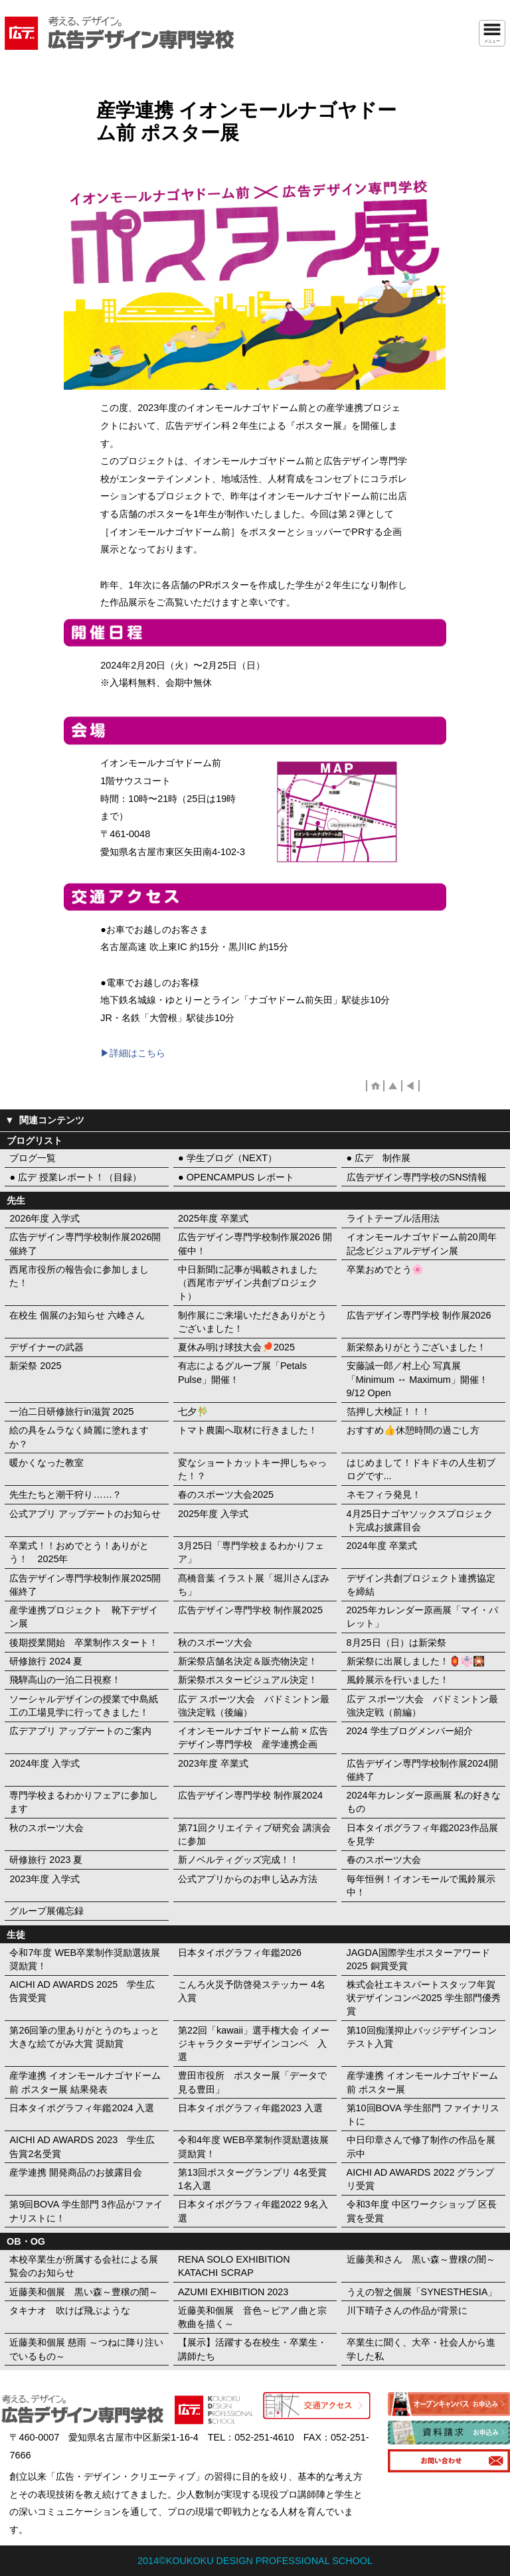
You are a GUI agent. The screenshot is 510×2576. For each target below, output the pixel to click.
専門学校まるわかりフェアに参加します (83, 1802)
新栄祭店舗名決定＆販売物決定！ (247, 1661)
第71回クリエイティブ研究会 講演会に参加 (254, 1834)
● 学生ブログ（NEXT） (227, 1158)
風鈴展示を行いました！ (398, 1679)
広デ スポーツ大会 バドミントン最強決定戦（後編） (253, 1706)
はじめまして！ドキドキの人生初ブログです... (421, 1469)
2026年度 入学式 (44, 1218)
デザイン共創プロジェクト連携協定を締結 (421, 1585)
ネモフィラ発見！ (384, 1494)
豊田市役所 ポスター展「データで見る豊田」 (252, 2082)
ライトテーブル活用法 (393, 1218)
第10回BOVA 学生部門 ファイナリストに (423, 2115)
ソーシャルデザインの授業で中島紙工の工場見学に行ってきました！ (83, 1706)
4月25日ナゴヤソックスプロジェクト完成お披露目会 (420, 1520)
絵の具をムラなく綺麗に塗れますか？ (79, 1437)
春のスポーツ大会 (384, 1859)
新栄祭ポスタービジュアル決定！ (247, 1679)
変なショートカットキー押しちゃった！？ (252, 1469)
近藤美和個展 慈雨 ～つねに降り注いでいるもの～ (86, 2349)
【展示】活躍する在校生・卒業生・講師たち (252, 2349)
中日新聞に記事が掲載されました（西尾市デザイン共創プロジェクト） (247, 1282)
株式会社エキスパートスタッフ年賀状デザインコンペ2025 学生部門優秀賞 (424, 1997)
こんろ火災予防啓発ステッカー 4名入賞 (251, 1991)
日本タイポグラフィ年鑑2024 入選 (81, 2108)
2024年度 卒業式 (382, 1545)
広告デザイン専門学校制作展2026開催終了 (85, 1243)
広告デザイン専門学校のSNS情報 (417, 1177)
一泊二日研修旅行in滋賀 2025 (71, 1411)
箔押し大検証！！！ (388, 1411)
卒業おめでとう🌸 (385, 1269)
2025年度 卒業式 (213, 1218)
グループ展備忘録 (46, 1910)
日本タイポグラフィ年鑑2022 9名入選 (253, 2211)
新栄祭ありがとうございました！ (416, 1347)
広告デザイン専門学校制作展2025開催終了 (85, 1585)
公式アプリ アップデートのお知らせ (85, 1513)
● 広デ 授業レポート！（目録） (75, 1177)
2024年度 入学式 (44, 1763)
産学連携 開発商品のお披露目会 (75, 2172)
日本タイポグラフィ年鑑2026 (239, 1952)
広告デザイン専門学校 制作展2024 (250, 1795)
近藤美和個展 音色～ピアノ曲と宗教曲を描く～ (252, 2317)
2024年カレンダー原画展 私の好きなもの (424, 1802)
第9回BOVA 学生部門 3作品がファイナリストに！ (85, 2211)
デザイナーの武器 (46, 1347)
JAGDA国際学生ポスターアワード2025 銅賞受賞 (418, 1959)
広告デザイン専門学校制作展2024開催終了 (422, 1770)
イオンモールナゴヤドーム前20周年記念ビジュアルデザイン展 (422, 1243)
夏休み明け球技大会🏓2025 (236, 1347)
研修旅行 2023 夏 (45, 1859)
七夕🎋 (193, 1411)
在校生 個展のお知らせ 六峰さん (77, 1315)
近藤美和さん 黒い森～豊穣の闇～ (421, 2259)
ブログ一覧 (32, 1158)
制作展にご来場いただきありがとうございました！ (252, 1322)
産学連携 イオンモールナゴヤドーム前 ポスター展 (422, 2082)
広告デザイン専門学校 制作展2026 (419, 1315)
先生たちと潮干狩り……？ (65, 1494)
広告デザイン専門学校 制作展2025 (250, 1610)
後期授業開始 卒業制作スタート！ (83, 1642)
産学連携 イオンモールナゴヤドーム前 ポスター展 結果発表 (85, 2082)
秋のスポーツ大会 (215, 1642)
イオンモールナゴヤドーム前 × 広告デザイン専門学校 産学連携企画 (253, 1737)
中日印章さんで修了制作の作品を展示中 (421, 2146)
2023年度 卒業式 (213, 1763)
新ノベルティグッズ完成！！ (238, 1859)
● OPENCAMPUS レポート (236, 1177)
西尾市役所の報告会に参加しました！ (79, 1276)
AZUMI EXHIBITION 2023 (233, 2292)
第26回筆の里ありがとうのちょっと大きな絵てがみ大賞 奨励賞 (84, 2037)
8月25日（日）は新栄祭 (396, 1642)
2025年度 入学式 (213, 1513)
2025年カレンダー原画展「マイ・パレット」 (422, 1617)
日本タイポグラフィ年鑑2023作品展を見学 (422, 1834)
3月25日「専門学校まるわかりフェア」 (251, 1552)
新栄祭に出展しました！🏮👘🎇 (416, 1661)
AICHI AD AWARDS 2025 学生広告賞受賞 (82, 1991)
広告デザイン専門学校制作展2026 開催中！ (255, 1243)
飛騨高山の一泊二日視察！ (65, 1679)
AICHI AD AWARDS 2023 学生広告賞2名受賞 (82, 2146)
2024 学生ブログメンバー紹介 (410, 1731)
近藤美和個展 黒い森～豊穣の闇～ (83, 2292)
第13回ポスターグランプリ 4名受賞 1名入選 (252, 2179)
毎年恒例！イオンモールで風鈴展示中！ (421, 1885)
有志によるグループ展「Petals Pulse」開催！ (242, 1372)
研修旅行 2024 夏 (45, 1661)
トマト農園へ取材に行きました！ (247, 1430)
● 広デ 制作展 (379, 1158)
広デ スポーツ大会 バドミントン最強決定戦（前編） (422, 1706)
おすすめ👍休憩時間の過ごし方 (413, 1430)
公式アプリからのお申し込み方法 (247, 1879)
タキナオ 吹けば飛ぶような (69, 2310)
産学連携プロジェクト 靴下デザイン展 (83, 1617)
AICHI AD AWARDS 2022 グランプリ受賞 (421, 2179)
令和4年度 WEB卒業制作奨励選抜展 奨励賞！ (253, 2146)
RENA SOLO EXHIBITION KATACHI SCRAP (234, 2266)
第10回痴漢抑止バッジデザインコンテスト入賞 (422, 2037)
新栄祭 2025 (35, 1365)
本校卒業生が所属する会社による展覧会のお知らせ (83, 2266)
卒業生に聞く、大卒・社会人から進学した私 (421, 2349)
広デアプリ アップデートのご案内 (80, 1731)
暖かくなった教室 (46, 1462)
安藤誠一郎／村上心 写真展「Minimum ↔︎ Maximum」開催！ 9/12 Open (417, 1379)
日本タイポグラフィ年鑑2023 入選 (250, 2108)
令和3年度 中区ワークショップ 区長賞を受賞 (422, 2211)
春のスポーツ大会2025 (226, 1494)
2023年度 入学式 (44, 1879)
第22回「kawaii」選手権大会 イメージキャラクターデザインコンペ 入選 (253, 2043)
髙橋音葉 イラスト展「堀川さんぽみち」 (253, 1585)
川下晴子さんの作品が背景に (407, 2310)
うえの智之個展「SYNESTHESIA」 (422, 2292)
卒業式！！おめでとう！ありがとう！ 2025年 (79, 1552)
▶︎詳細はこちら (132, 1053)
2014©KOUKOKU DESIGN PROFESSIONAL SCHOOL (255, 2560)
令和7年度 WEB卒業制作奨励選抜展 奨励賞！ (84, 1959)
